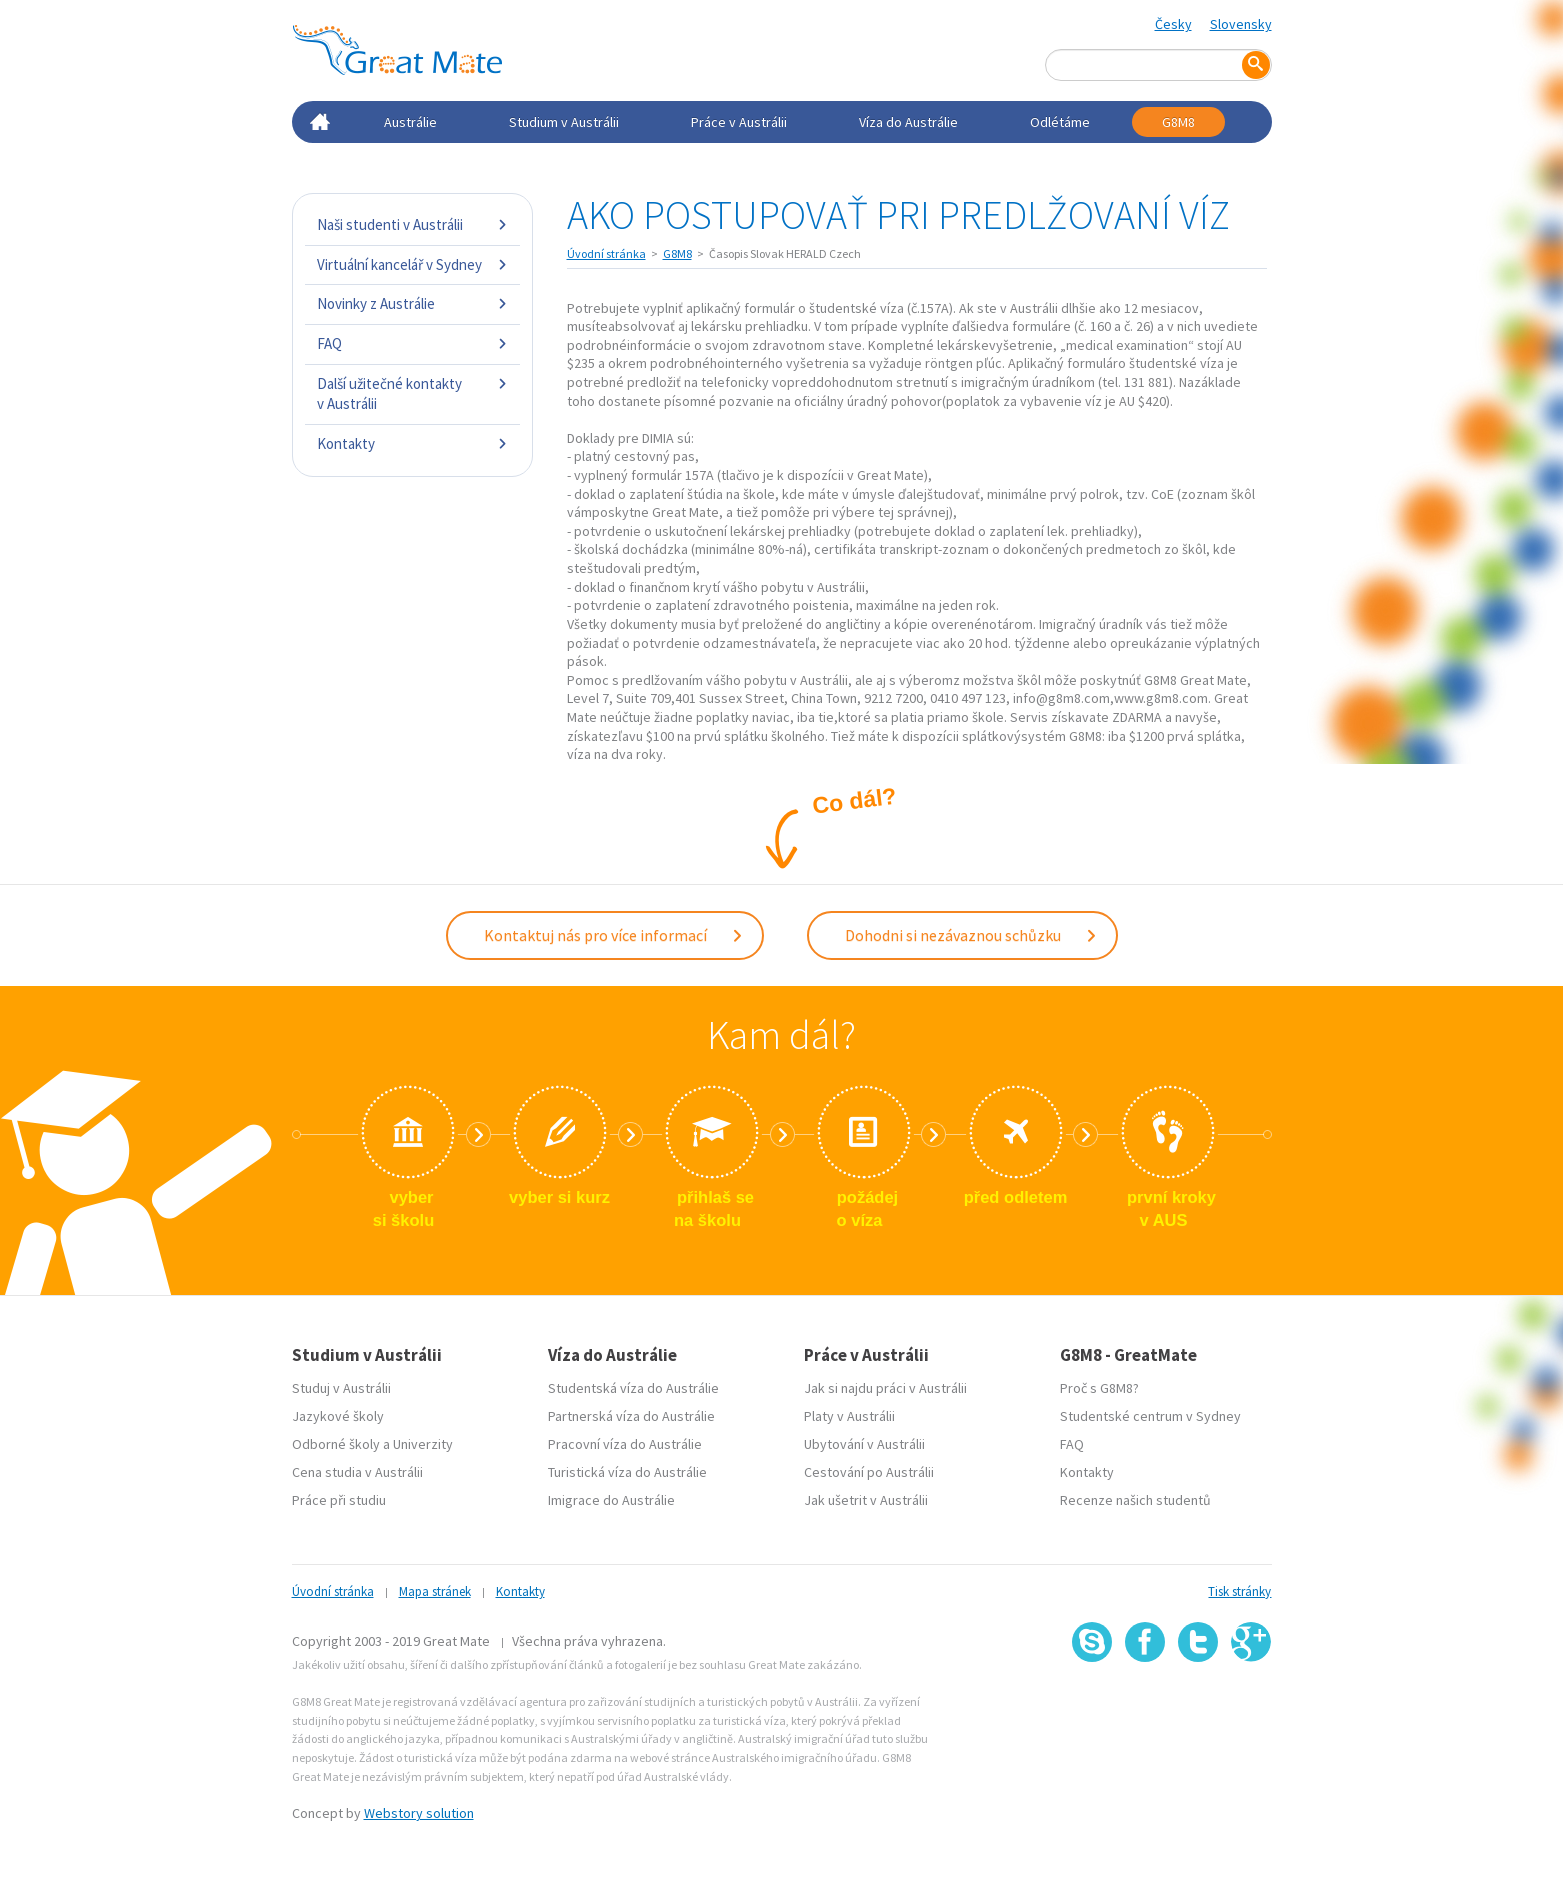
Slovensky (1241, 24)
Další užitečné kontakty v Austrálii (412, 393)
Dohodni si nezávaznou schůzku (971, 934)
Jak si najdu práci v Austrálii (885, 1386)
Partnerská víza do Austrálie (631, 1414)
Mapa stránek (435, 1589)
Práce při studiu (339, 1498)
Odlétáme (1060, 122)
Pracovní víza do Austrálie (625, 1442)
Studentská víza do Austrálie (633, 1386)
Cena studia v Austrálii (357, 1470)
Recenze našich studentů (1135, 1498)
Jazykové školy (338, 1414)
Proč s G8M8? (1099, 1386)
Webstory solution (419, 1811)
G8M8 (1178, 122)
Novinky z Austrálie (412, 303)
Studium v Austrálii (564, 122)
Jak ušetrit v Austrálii (866, 1498)
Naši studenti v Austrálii (412, 224)
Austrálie (410, 122)
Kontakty (412, 443)
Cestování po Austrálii (869, 1470)
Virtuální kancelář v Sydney (412, 264)
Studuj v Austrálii (341, 1386)
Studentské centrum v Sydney (1150, 1414)
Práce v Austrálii (739, 122)
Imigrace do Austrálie (611, 1498)
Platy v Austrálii (849, 1414)
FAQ (412, 343)
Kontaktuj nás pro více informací (614, 934)
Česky (1173, 24)
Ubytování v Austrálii (864, 1442)
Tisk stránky (1239, 1589)
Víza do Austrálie (908, 122)
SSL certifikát (1198, 1704)
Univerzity (423, 1442)
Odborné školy (336, 1442)
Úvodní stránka (606, 253)
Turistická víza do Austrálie (627, 1470)
